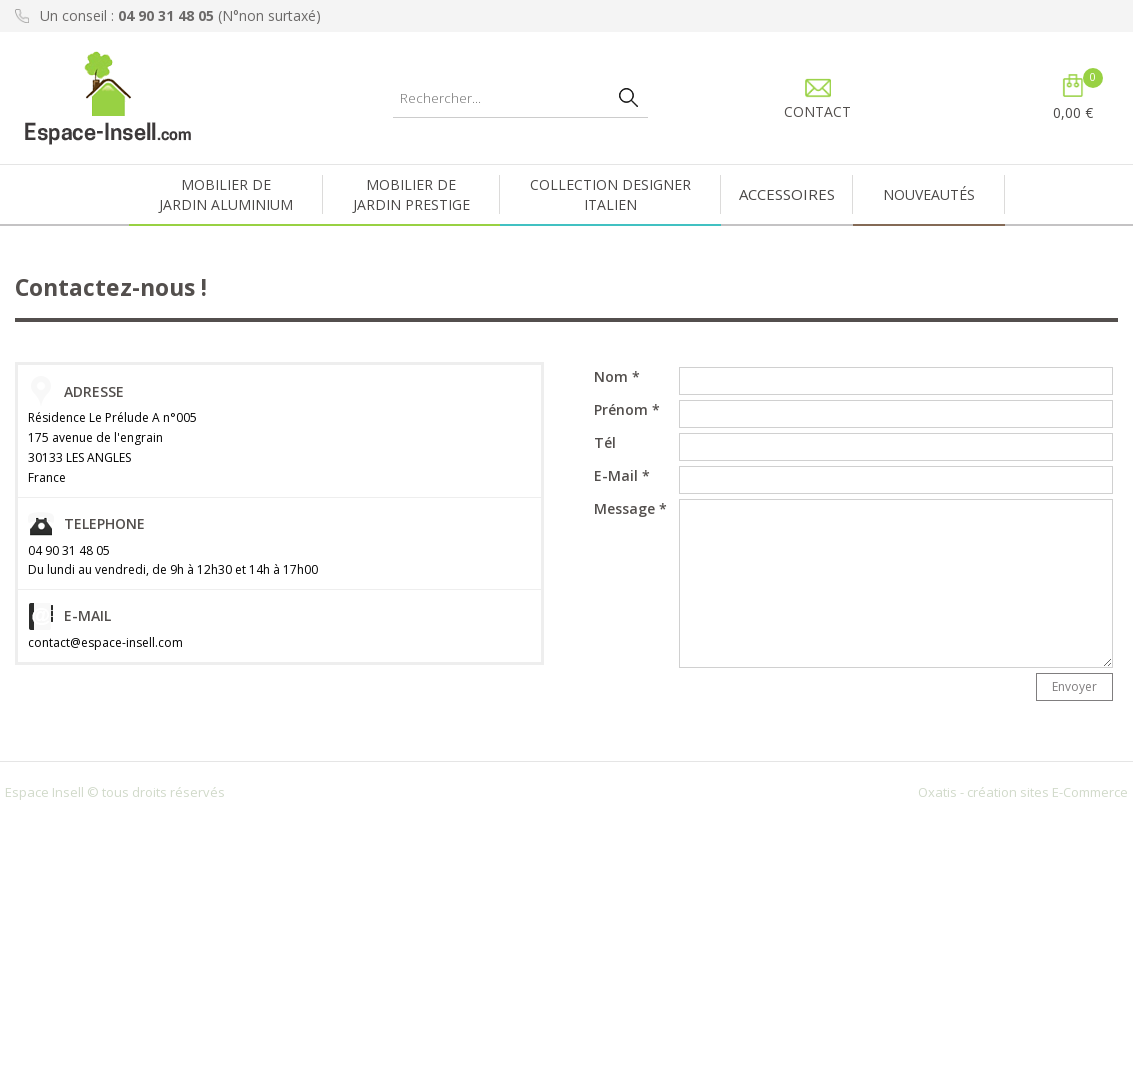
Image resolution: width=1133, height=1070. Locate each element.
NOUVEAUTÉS (929, 194)
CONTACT (817, 111)
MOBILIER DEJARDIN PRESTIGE (411, 194)
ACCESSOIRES (787, 194)
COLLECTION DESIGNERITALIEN (610, 194)
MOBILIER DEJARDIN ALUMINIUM (226, 194)
